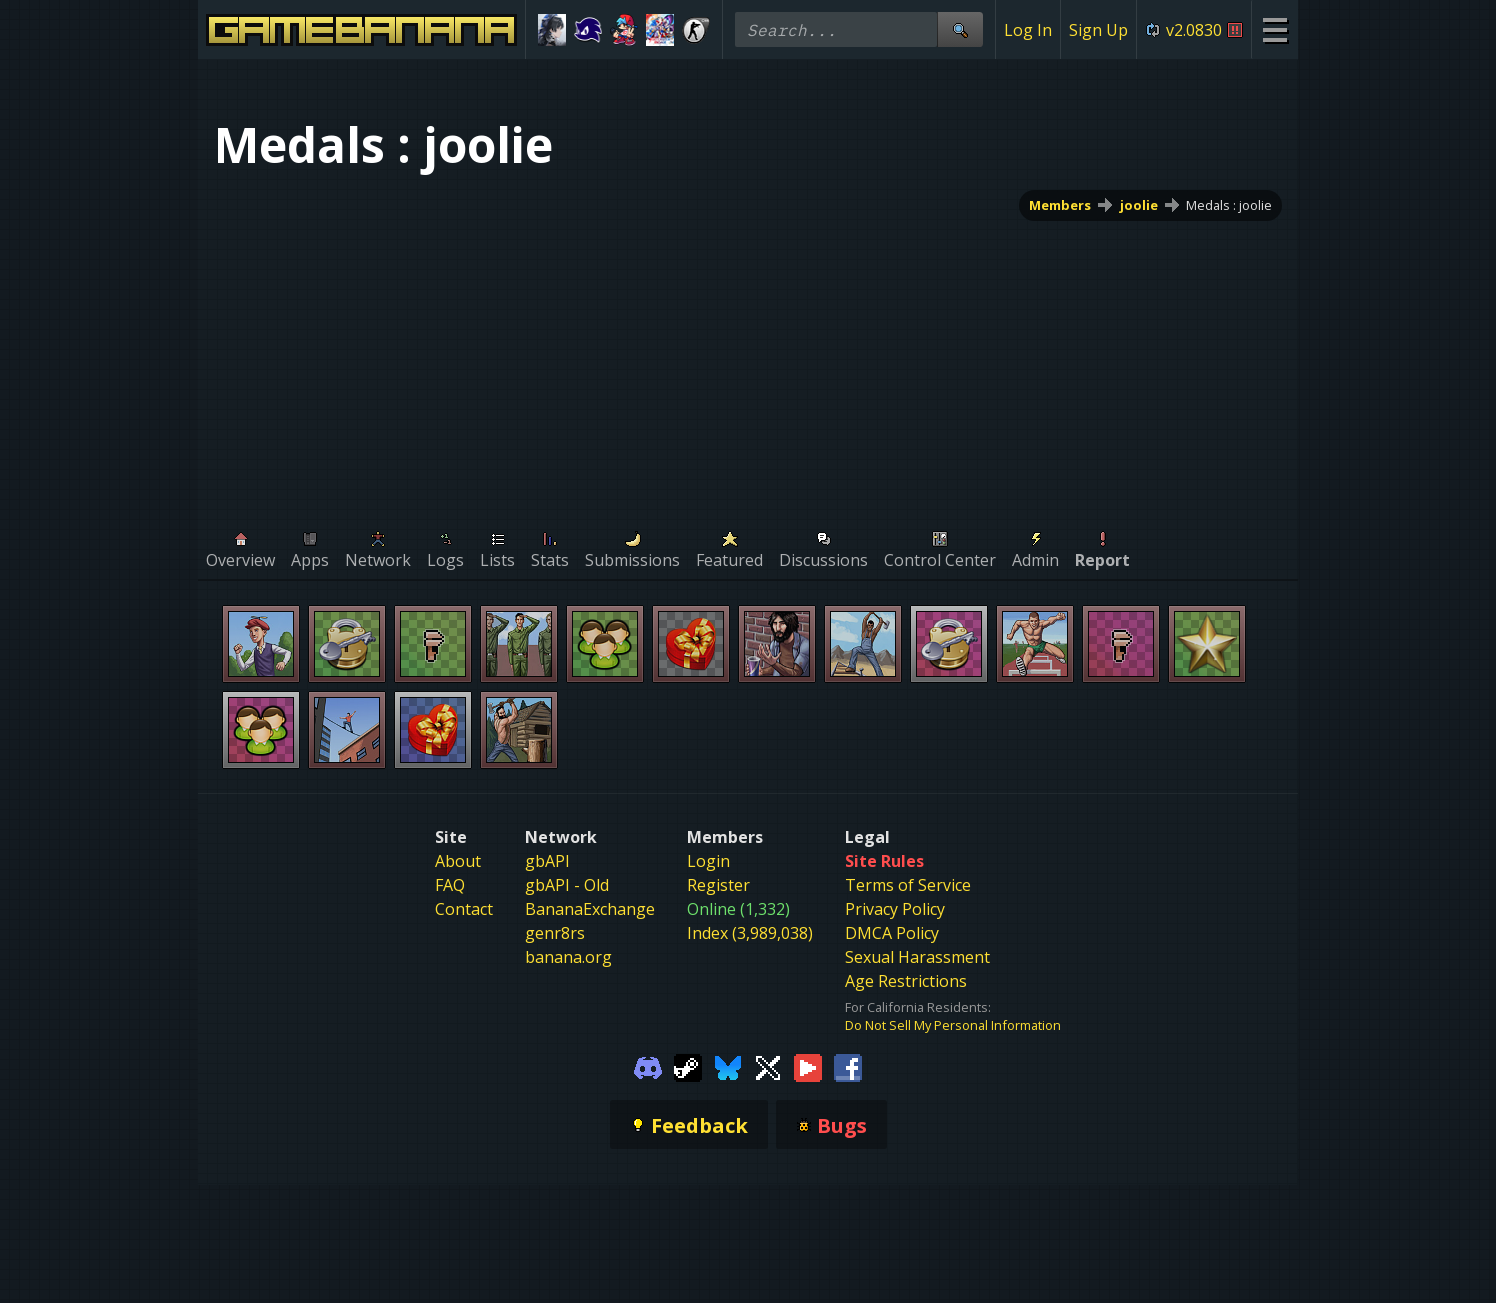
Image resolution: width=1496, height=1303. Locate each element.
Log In (1028, 30)
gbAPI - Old (567, 885)
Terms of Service (908, 885)
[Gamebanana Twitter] (768, 1066)
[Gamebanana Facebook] (848, 1066)
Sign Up (1098, 30)
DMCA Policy (892, 933)
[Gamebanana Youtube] (808, 1066)
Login (708, 861)
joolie (1139, 205)
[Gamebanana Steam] (688, 1066)
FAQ (450, 885)
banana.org (568, 957)
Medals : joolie (1229, 205)
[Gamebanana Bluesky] (728, 1066)
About (458, 861)
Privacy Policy (895, 909)
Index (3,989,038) (750, 933)
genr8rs (555, 933)
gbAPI (547, 861)
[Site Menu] (1274, 29)
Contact (464, 909)
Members (1060, 205)
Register (718, 885)
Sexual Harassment (917, 957)
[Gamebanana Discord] (648, 1066)
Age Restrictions (906, 981)
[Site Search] (960, 29)
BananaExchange (590, 909)
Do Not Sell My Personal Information (953, 1025)
